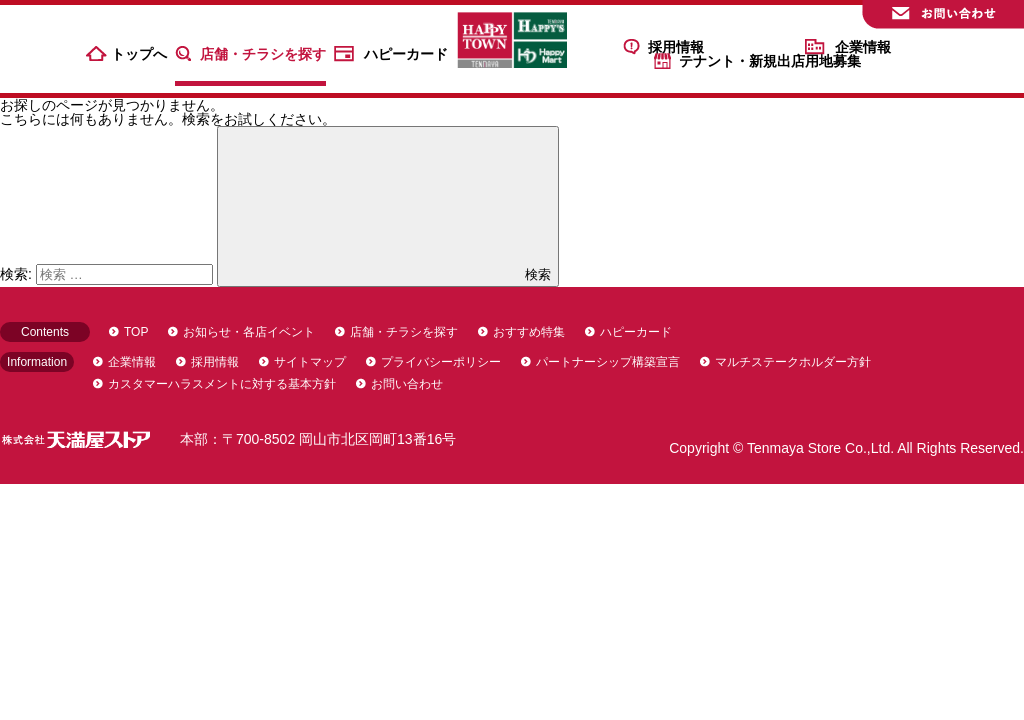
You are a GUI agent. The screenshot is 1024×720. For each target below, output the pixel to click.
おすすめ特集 (529, 332)
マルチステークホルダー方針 (793, 362)
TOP (136, 332)
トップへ (139, 54)
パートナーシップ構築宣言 (608, 362)
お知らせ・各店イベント (249, 332)
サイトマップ (310, 362)
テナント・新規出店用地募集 (770, 61)
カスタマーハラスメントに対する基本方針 (222, 384)
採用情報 (676, 47)
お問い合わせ (407, 384)
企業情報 (863, 47)
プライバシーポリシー (441, 362)
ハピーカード (406, 54)
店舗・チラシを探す (263, 54)
